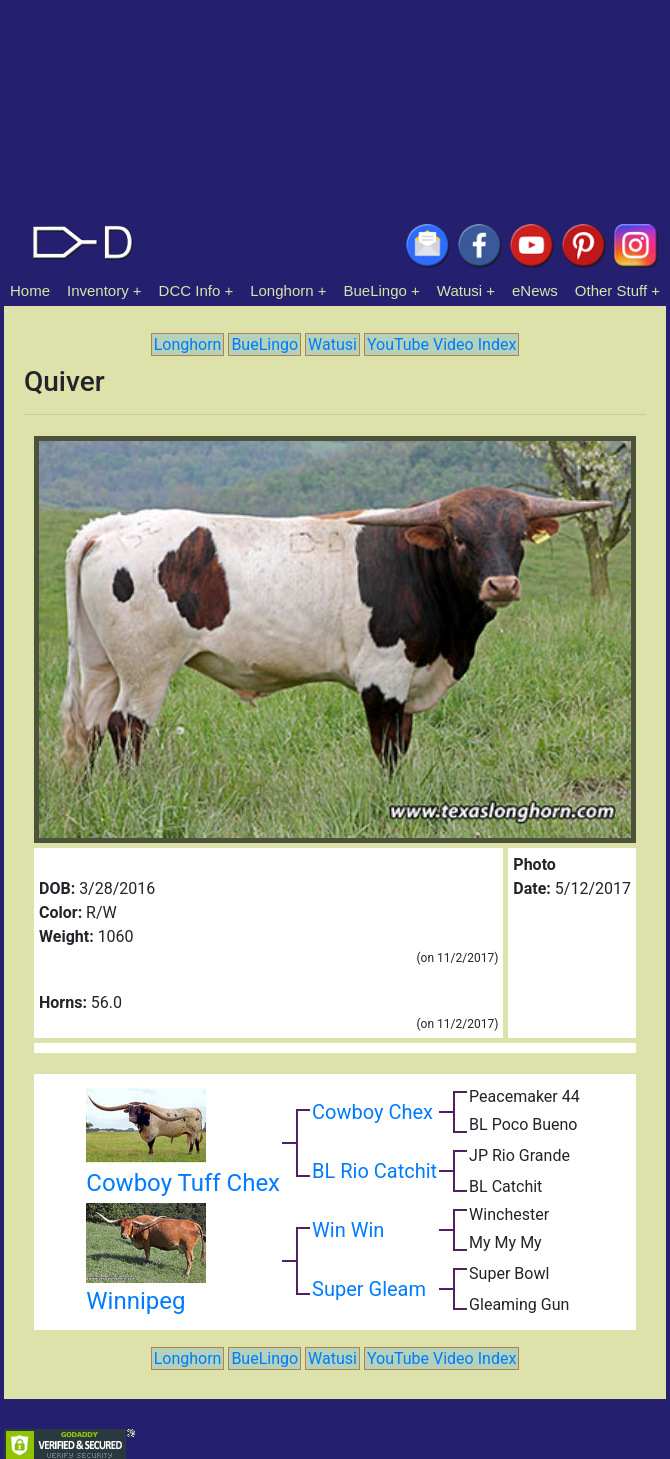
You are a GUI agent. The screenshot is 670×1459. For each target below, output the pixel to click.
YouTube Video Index (441, 344)
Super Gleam (369, 1289)
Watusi (459, 290)
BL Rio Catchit (374, 1171)
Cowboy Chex (372, 1112)
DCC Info (190, 290)
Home (30, 290)
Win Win (348, 1230)
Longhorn (281, 290)
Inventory (98, 290)
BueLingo (375, 290)
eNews (535, 290)
